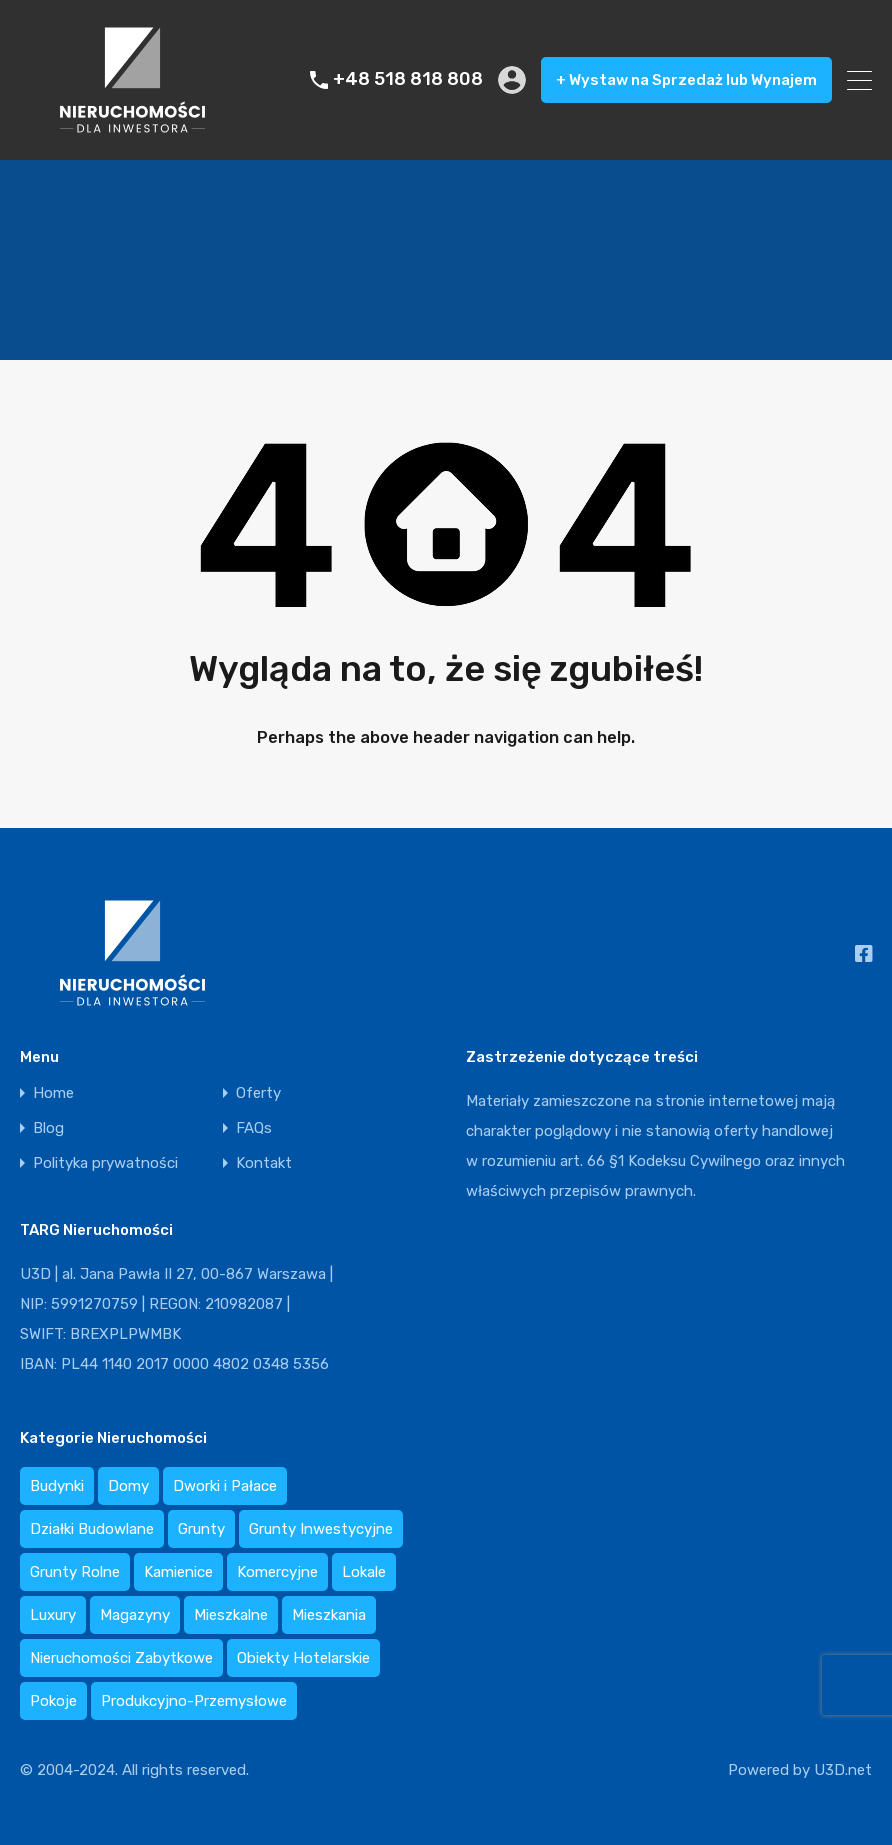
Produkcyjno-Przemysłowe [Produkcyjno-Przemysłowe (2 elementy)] (194, 1701)
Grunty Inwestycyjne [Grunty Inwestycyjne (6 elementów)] (321, 1529)
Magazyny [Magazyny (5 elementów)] (135, 1615)
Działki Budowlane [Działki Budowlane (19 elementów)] (92, 1529)
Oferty (258, 1093)
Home (53, 1093)
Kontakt (264, 1163)
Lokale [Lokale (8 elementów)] (364, 1572)
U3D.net (843, 1770)
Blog (48, 1128)
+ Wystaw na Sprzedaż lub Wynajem (686, 80)
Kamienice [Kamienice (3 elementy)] (178, 1572)
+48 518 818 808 (408, 79)
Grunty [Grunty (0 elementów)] (201, 1529)
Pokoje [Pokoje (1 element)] (53, 1701)
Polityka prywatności (105, 1163)
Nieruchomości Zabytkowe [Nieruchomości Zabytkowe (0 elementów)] (121, 1658)
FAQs (254, 1128)
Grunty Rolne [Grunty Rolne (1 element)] (75, 1572)
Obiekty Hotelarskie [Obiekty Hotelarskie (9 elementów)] (303, 1658)
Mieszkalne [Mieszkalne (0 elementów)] (231, 1615)
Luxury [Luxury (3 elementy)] (53, 1615)
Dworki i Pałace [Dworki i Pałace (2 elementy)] (225, 1486)
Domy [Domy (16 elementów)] (128, 1486)
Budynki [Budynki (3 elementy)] (57, 1486)
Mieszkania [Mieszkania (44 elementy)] (329, 1615)
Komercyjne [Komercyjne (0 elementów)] (277, 1572)
